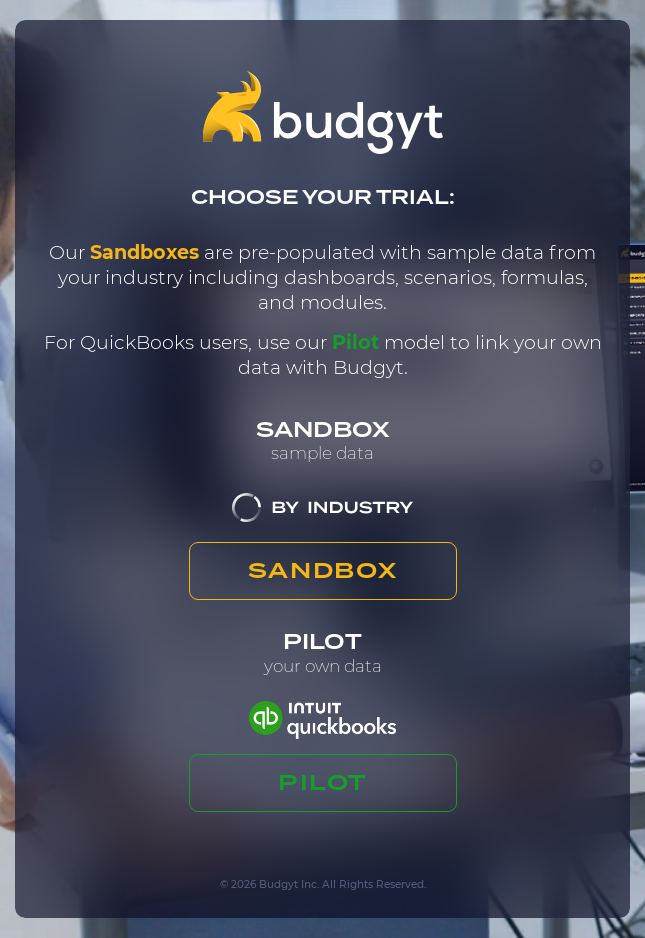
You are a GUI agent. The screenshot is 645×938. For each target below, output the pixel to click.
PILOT (322, 782)
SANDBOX (322, 570)
